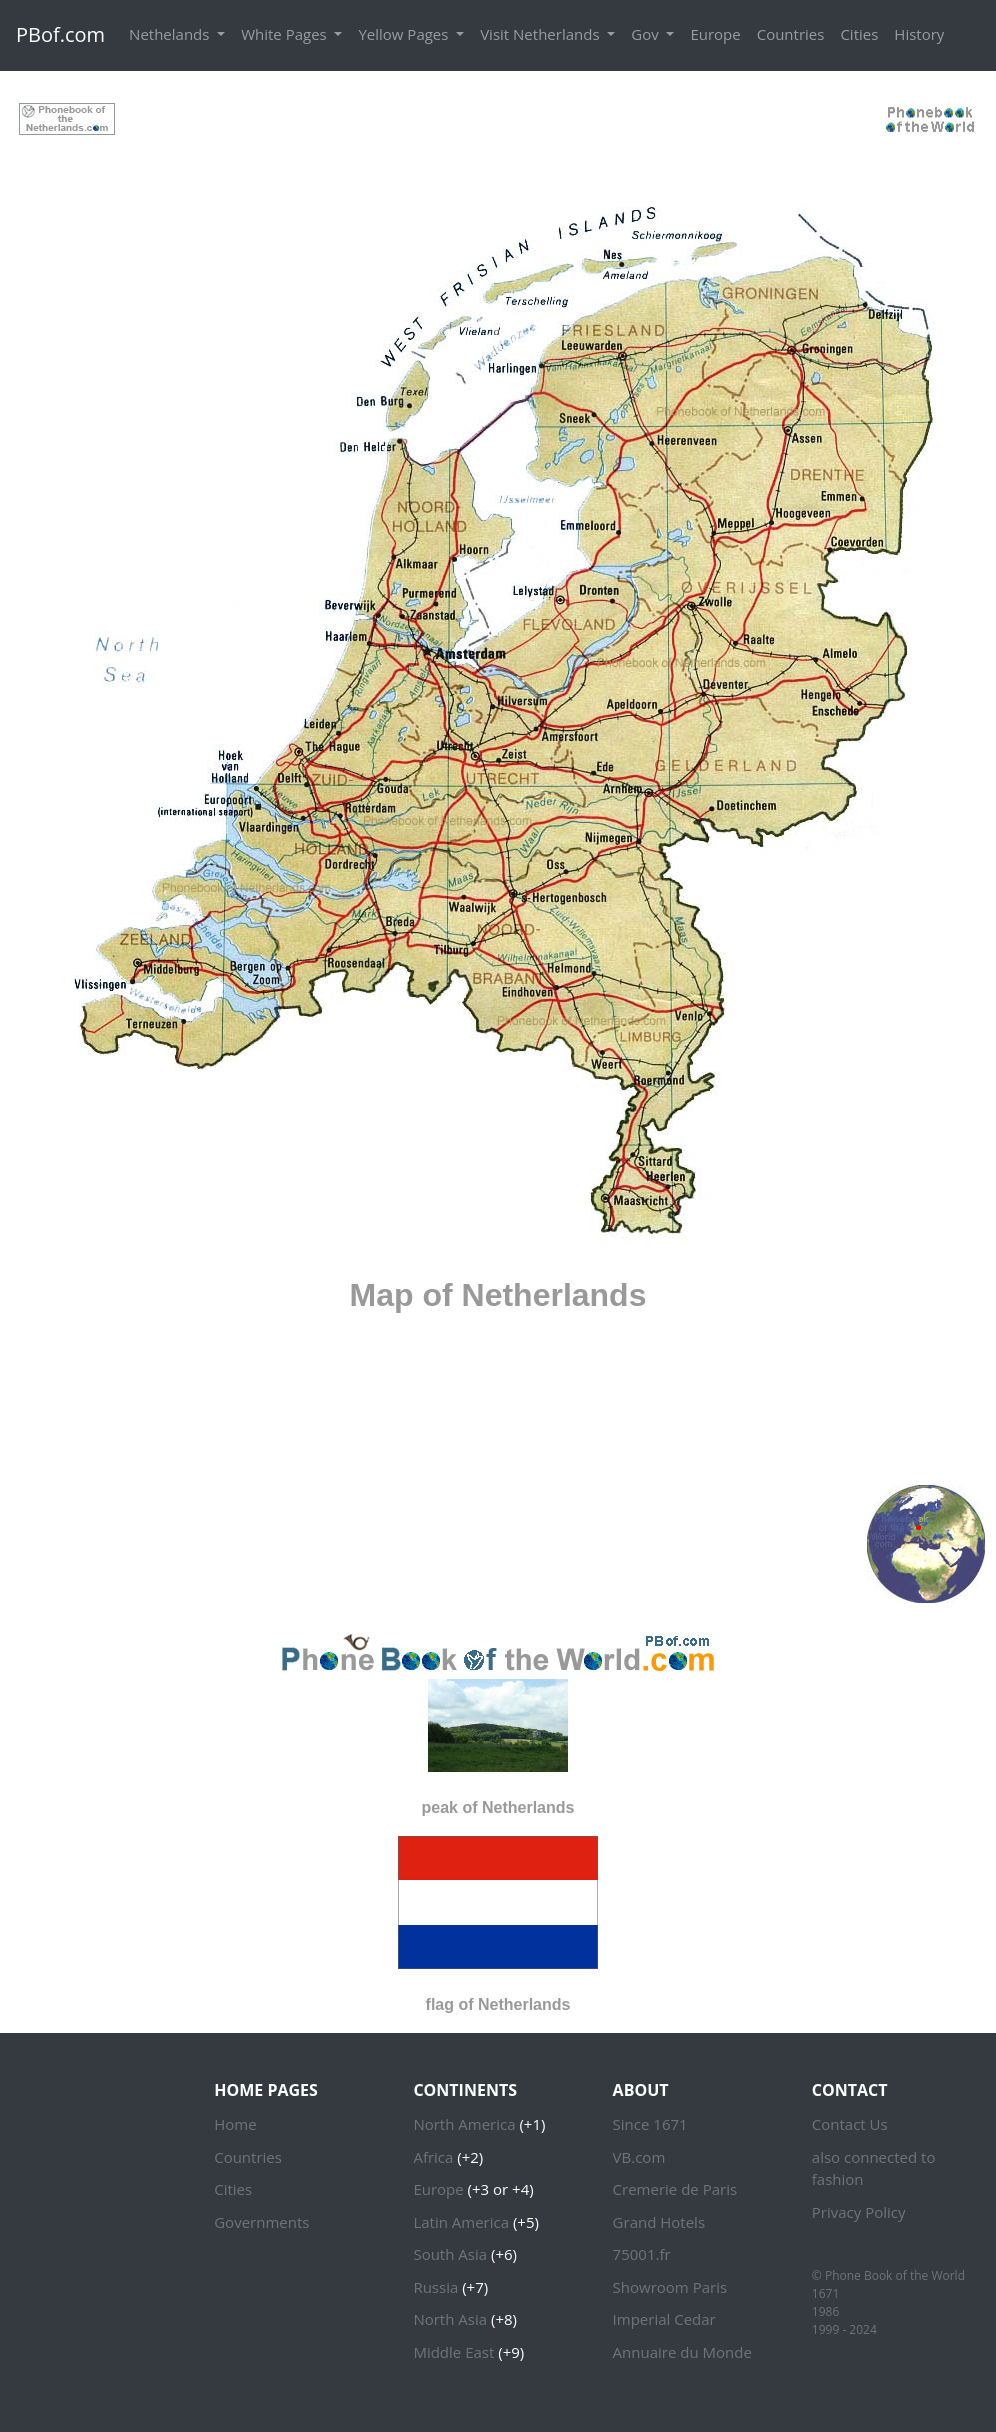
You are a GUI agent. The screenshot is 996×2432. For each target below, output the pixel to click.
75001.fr (642, 2254)
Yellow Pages (405, 34)
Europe (715, 34)
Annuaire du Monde (682, 2352)
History (919, 34)
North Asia (450, 2319)
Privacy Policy (859, 2212)
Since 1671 (650, 2124)
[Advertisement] (498, 117)
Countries (791, 34)
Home (235, 2124)
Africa (433, 2157)
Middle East (453, 2352)
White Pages (285, 34)
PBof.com (60, 34)
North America (464, 2124)
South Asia (450, 2254)
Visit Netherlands (541, 34)
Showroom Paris (670, 2287)
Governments (261, 2222)
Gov (646, 34)
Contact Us (850, 2124)
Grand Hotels (659, 2222)
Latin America (461, 2222)
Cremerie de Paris (675, 2189)
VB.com (639, 2157)
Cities (859, 34)
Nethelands (171, 34)
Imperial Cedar (664, 2319)
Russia (435, 2287)
